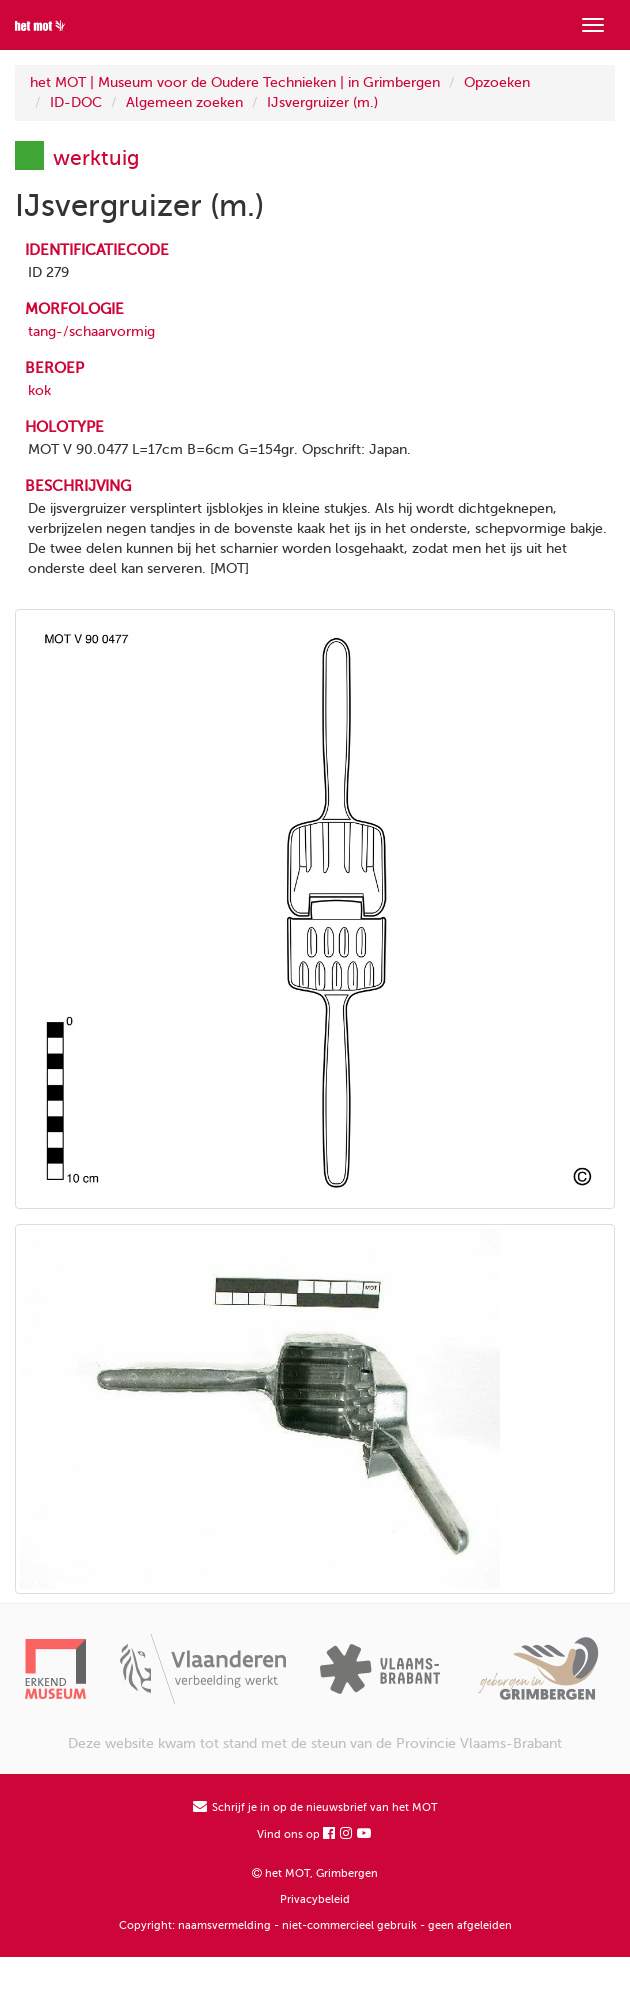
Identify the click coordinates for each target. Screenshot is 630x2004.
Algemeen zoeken (184, 102)
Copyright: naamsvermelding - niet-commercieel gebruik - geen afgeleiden (315, 1925)
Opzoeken (497, 82)
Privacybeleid (315, 1899)
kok (39, 390)
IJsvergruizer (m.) (322, 102)
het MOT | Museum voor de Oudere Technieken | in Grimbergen (235, 82)
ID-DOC (76, 102)
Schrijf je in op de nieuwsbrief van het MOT (315, 1807)
